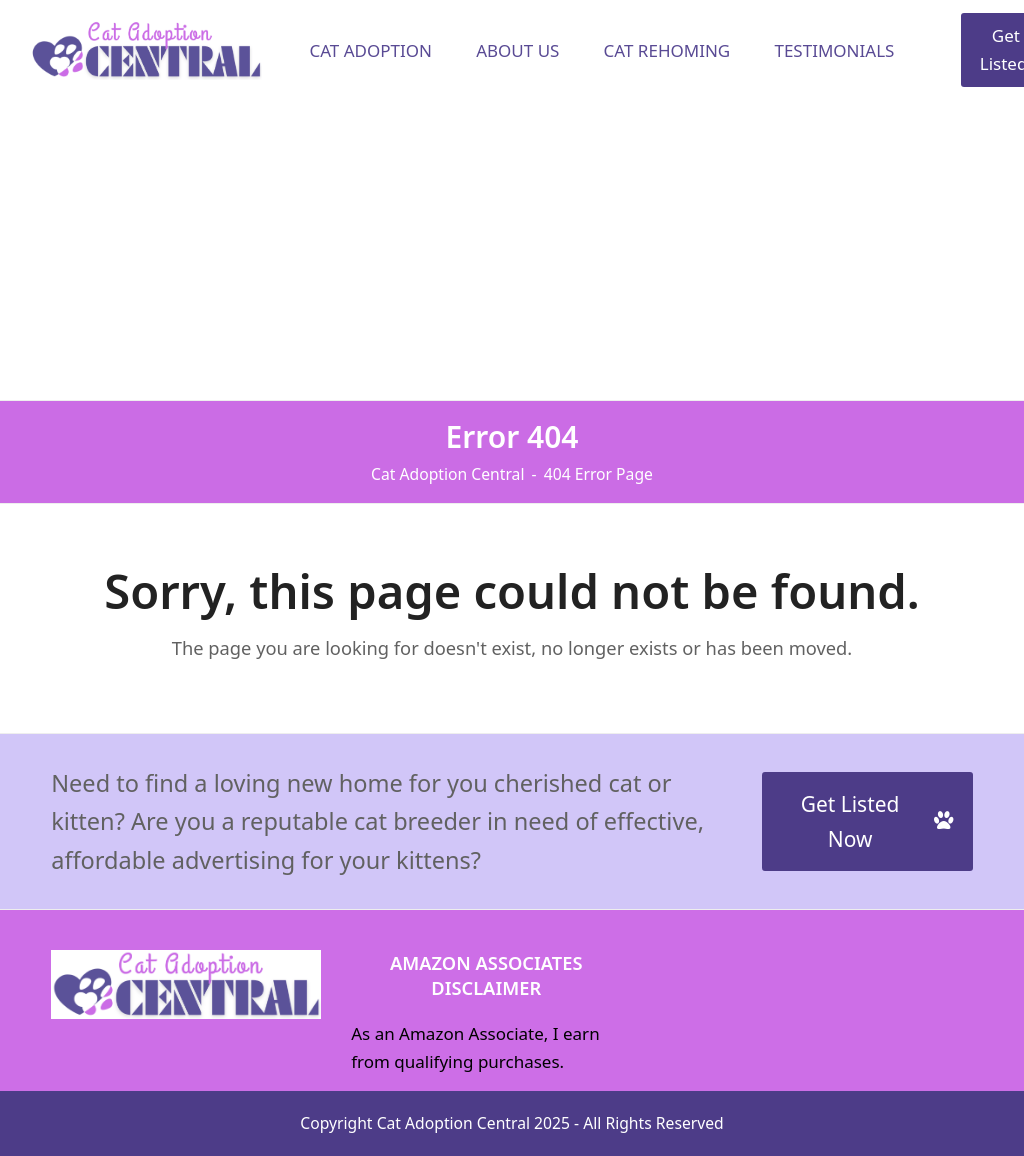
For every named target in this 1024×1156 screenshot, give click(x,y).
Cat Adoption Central (453, 1123)
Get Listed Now (877, 821)
